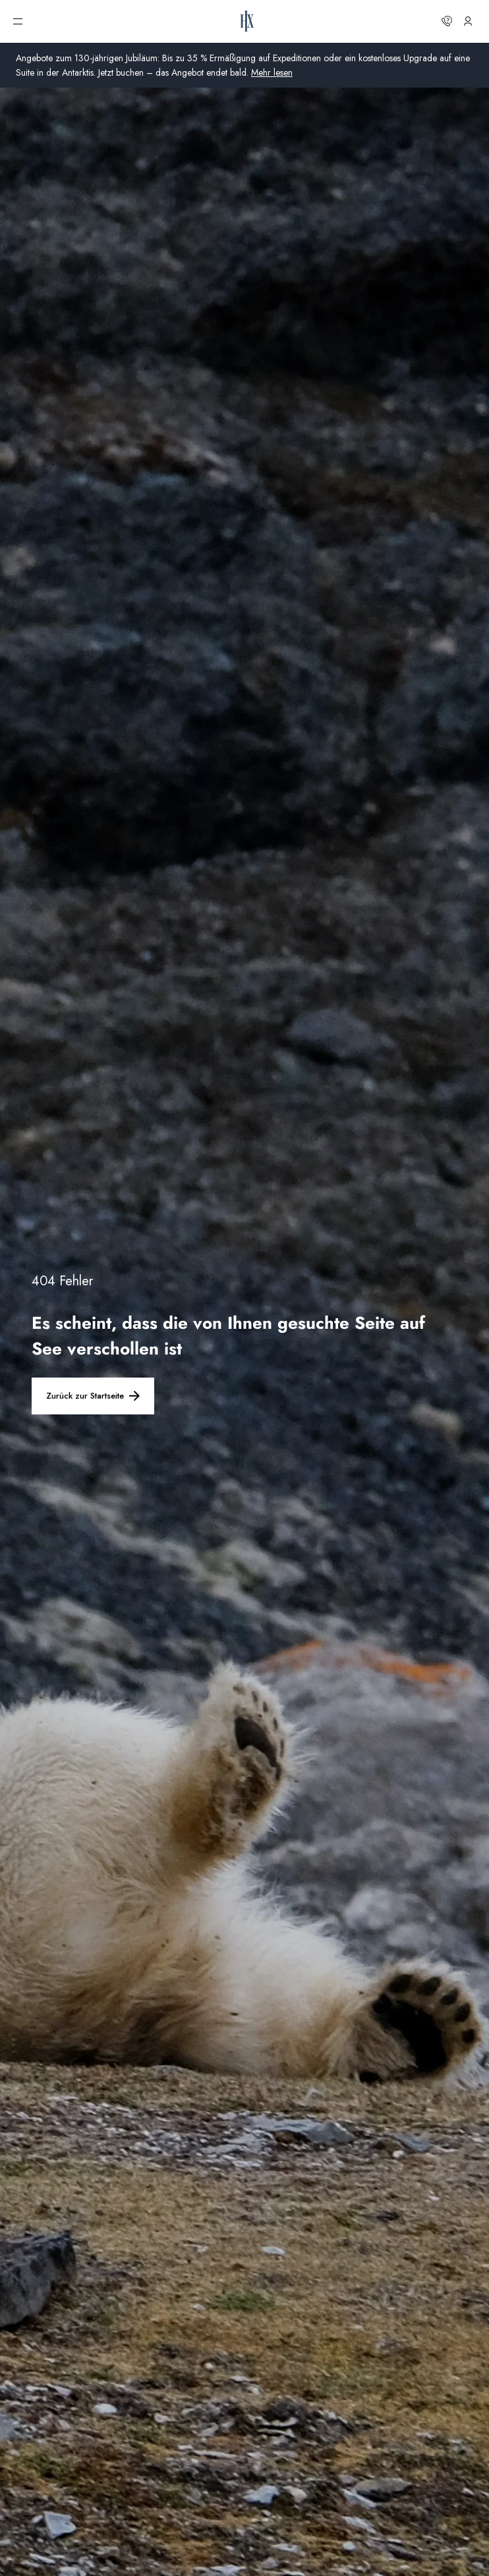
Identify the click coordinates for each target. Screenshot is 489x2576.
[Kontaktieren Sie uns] (447, 21)
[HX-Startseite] (247, 21)
